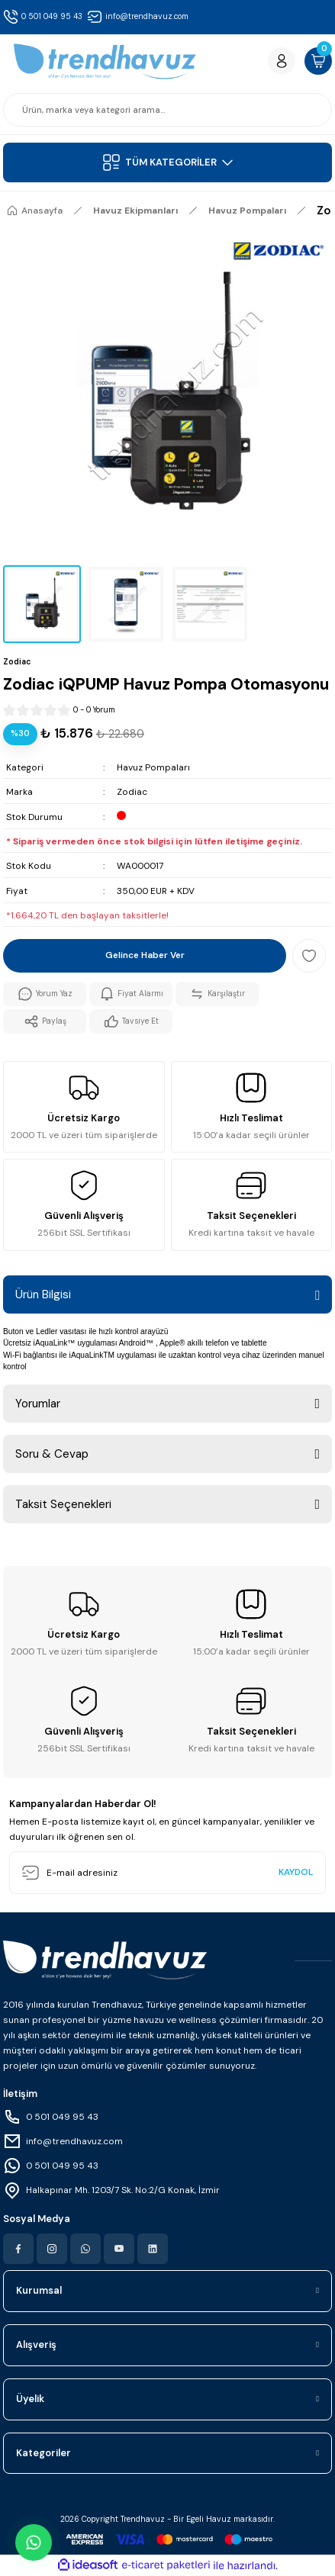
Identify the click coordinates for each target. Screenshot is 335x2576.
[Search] (167, 110)
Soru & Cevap (52, 1454)
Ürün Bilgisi (43, 1294)
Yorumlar (37, 1403)
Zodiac (132, 792)
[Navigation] (167, 162)
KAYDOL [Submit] (296, 1872)
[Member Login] (281, 61)
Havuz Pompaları (153, 767)
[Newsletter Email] (167, 1872)
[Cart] (318, 61)
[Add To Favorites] (309, 956)
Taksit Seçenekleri (63, 1504)
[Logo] (105, 61)
